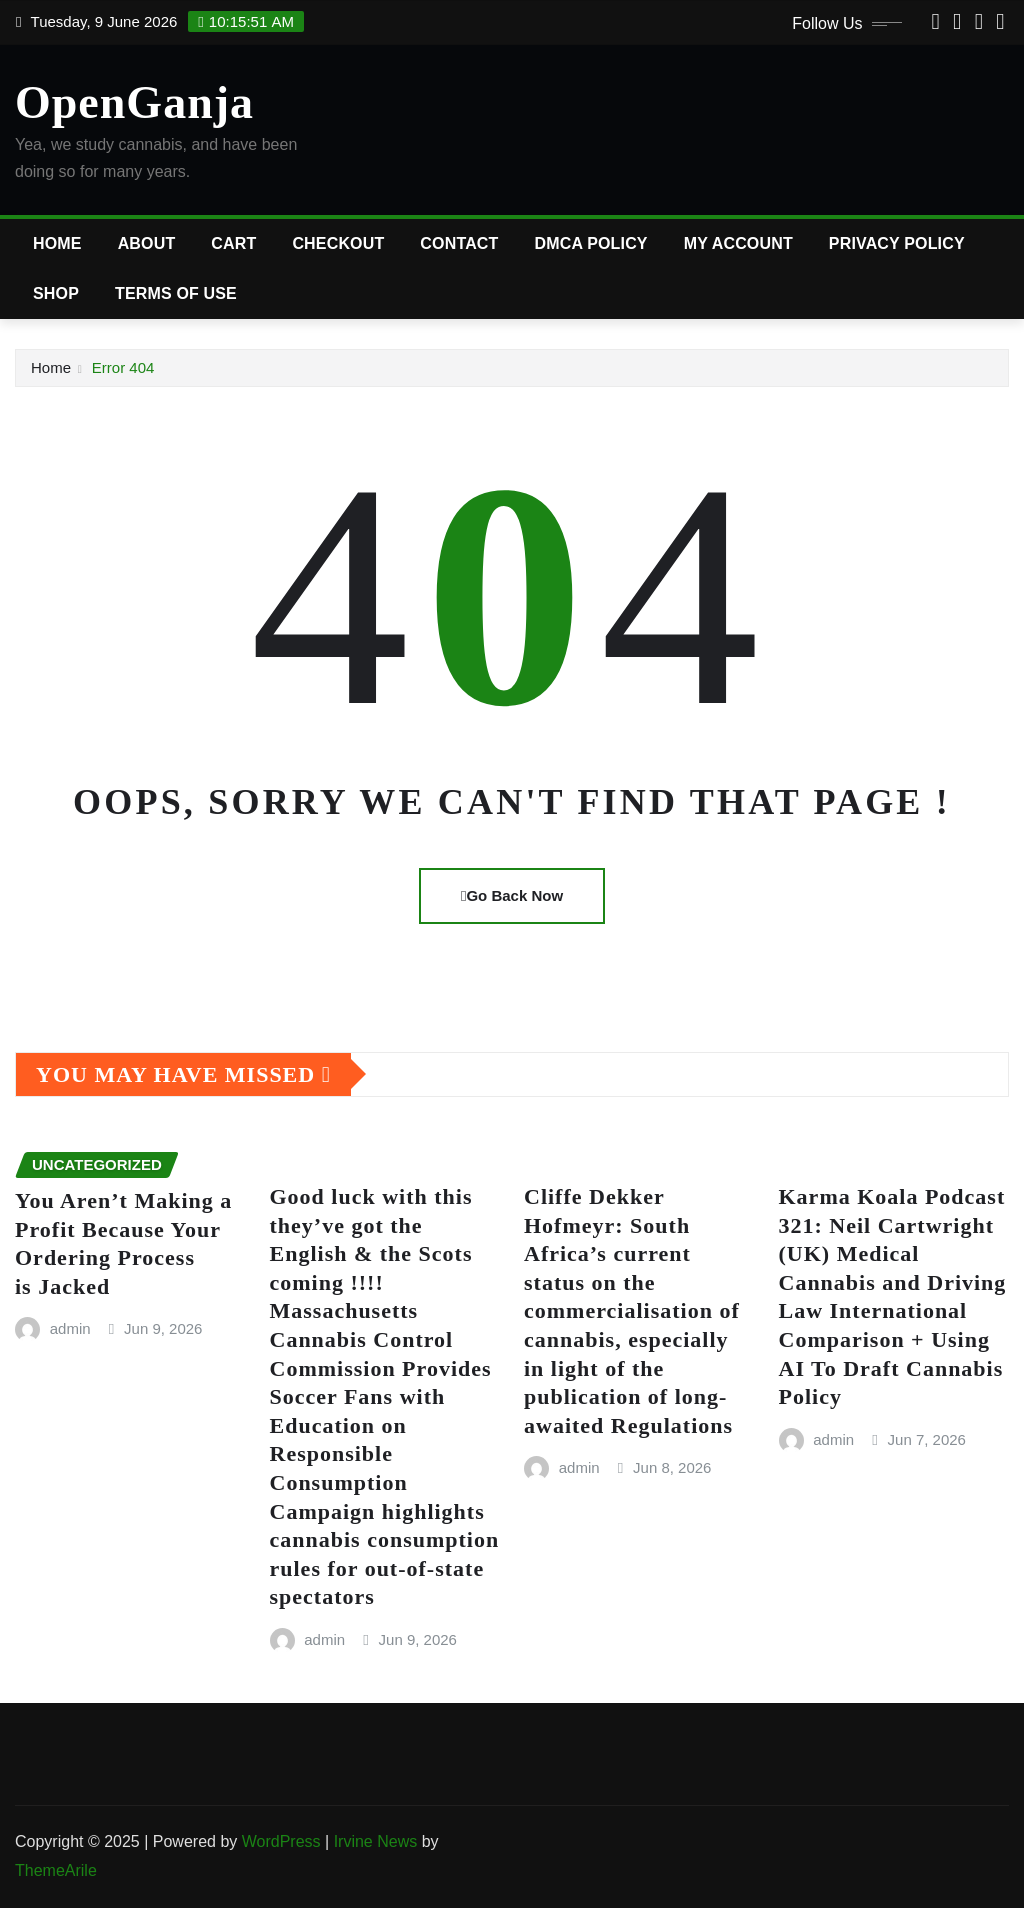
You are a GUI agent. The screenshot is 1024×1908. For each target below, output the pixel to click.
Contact (459, 243)
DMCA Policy (591, 243)
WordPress (281, 1841)
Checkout (338, 243)
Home (57, 243)
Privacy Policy (897, 243)
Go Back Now (512, 895)
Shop (56, 293)
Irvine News (376, 1841)
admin (70, 1328)
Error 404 (123, 367)
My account (738, 243)
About (147, 243)
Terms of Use (176, 293)
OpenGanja (134, 102)
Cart (233, 243)
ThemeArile (56, 1870)
